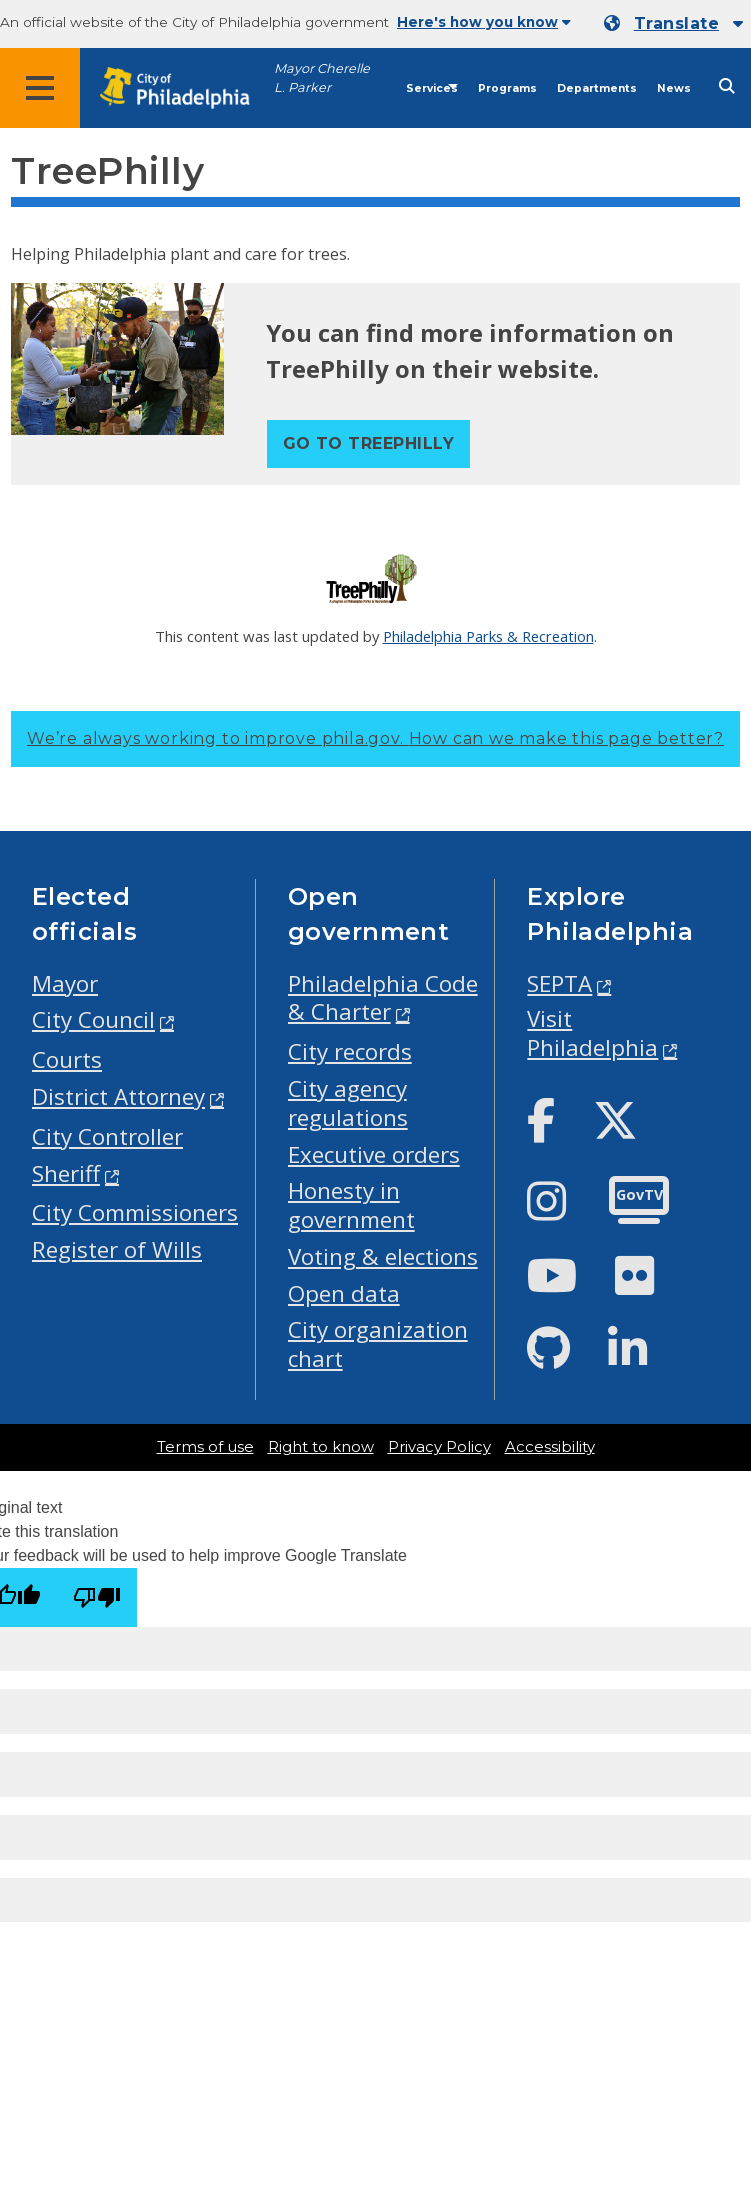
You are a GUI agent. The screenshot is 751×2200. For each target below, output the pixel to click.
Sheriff (66, 1173)
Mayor (65, 983)
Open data (344, 1293)
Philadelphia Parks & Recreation (488, 636)
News (674, 88)
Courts (67, 1059)
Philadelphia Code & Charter (383, 998)
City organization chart (378, 1344)
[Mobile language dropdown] (673, 24)
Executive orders (374, 1154)
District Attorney (118, 1096)
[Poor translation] (97, 1597)
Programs (507, 88)
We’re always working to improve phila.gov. (375, 738)
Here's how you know (484, 22)
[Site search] (727, 86)
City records (350, 1051)
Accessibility (550, 1447)
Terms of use (205, 1447)
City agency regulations (348, 1103)
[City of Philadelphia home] (185, 88)
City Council (93, 1019)
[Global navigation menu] (40, 88)
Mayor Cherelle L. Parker (322, 78)
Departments (597, 88)
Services (432, 88)
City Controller (107, 1136)
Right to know (321, 1447)
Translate (676, 23)
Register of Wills (117, 1249)
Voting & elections (383, 1256)
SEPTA (559, 983)
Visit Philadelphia (592, 1033)
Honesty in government (351, 1205)
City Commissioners (135, 1212)
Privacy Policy (439, 1447)
